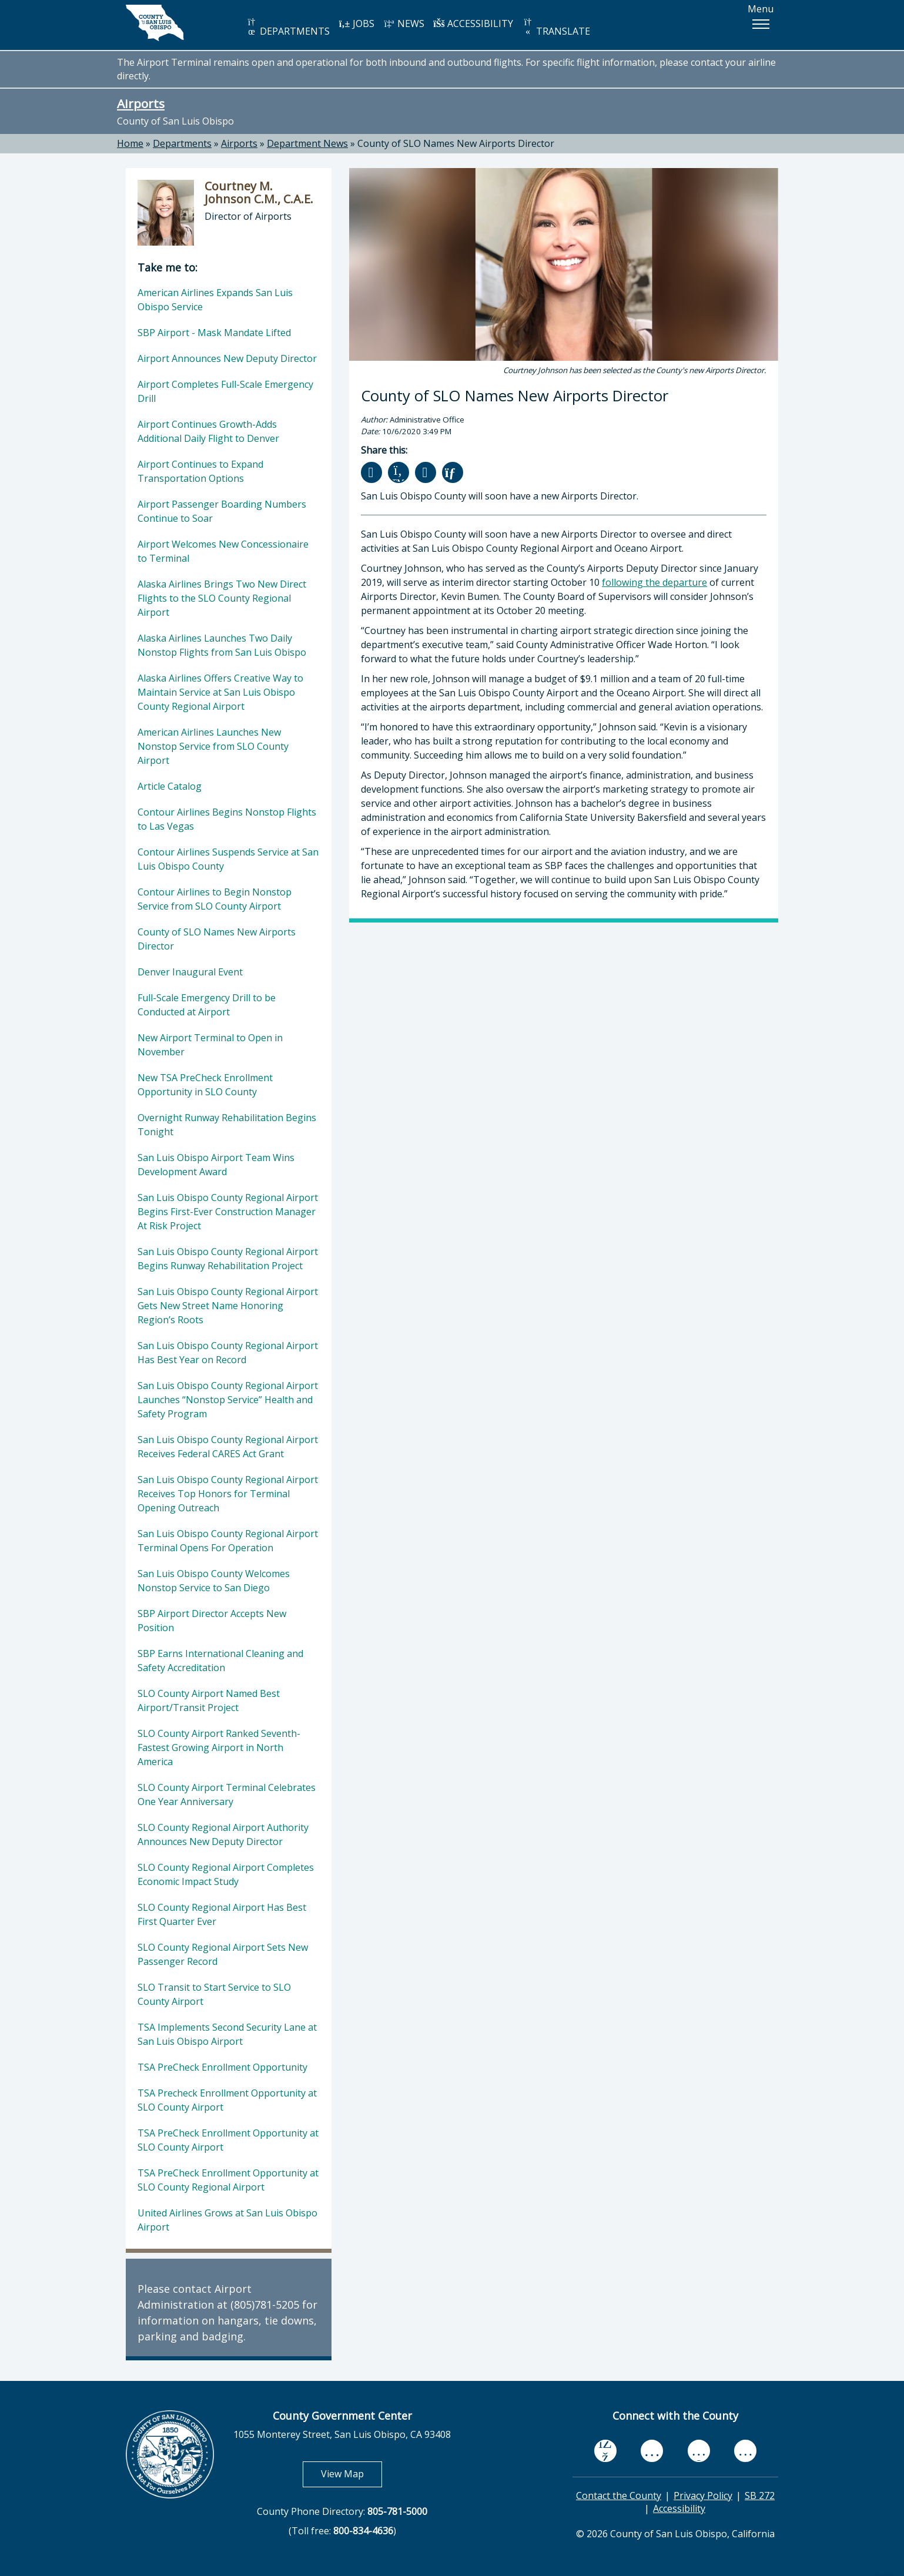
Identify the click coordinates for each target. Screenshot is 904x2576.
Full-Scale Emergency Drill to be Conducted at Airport (207, 1004)
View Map (351, 2473)
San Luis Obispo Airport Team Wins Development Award (216, 1164)
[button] (760, 24)
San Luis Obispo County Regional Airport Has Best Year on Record (228, 1352)
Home (130, 143)
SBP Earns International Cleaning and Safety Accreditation (220, 1660)
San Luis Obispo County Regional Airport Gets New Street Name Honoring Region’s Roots (228, 1305)
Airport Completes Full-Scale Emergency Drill (225, 391)
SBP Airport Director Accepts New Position (212, 1620)
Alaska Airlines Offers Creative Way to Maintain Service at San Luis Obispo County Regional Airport (220, 692)
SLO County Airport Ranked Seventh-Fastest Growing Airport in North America (219, 1747)
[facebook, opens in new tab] (605, 2450)
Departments (182, 143)
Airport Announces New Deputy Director (227, 358)
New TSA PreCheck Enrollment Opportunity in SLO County (205, 1084)
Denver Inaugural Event (190, 971)
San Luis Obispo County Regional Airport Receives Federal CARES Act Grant (228, 1446)
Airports (141, 103)
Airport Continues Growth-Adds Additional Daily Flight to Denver (208, 431)
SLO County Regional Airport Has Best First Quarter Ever (222, 1914)
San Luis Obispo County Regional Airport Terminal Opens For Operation (228, 1540)
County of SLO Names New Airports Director (455, 143)
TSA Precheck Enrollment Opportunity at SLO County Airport (227, 2100)
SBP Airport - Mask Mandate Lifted (214, 332)
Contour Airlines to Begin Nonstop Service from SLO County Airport (215, 899)
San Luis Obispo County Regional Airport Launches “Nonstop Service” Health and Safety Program (228, 1399)
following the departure (654, 582)
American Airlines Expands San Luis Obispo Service (215, 299)
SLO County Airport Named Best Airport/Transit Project (209, 1700)
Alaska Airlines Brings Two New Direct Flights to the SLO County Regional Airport (222, 598)
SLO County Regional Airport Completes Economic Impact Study (226, 1874)
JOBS (356, 23)
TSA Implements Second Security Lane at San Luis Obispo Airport (227, 2034)
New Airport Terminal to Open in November (210, 1044)
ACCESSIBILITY (473, 23)
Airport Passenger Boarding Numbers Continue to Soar (222, 511)
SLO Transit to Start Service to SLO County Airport (214, 1994)
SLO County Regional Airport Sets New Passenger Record (223, 1954)
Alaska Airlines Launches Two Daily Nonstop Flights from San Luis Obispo (222, 645)
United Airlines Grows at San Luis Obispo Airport (227, 2219)
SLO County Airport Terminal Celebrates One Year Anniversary (227, 1794)
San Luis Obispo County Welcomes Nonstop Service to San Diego (214, 1580)
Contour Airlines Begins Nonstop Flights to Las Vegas (227, 819)
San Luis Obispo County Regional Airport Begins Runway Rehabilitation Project (228, 1258)
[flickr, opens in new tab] (698, 2450)
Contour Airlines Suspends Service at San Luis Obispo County (228, 859)
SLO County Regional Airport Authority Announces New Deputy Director (223, 1834)
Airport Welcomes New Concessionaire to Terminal (223, 551)
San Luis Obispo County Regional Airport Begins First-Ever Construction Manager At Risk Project (228, 1211)
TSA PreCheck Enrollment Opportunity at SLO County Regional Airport (228, 2179)
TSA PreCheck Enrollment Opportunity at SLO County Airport (228, 2140)
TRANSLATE (556, 27)
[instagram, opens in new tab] (745, 2450)
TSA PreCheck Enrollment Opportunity (222, 2067)
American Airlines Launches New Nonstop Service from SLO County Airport (213, 746)
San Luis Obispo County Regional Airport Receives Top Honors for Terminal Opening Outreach (228, 1493)
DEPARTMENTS (288, 27)
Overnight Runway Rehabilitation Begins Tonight (227, 1124)
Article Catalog (170, 786)
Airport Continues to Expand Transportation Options (200, 471)
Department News (307, 143)
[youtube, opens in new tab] (652, 2451)
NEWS (403, 23)
